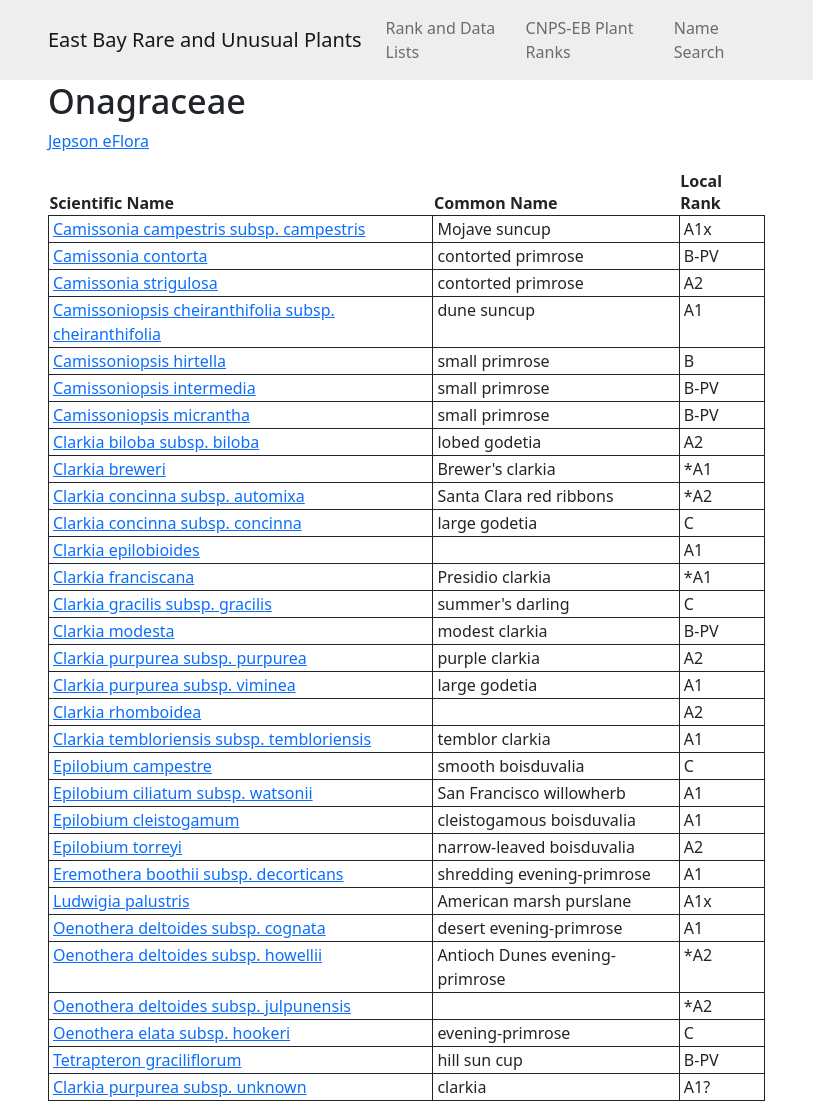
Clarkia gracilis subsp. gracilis (162, 604)
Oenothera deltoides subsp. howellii (187, 955)
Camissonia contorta (130, 256)
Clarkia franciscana (123, 577)
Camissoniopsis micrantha (151, 415)
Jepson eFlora (98, 141)
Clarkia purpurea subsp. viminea (174, 685)
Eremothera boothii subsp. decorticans (198, 874)
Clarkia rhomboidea (127, 712)
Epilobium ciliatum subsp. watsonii (183, 793)
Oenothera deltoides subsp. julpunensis (202, 1006)
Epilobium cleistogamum (146, 820)
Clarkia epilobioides (126, 550)
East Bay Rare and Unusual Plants (205, 39)
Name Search (699, 40)
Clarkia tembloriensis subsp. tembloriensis (212, 739)
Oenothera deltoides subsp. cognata (189, 928)
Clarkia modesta (114, 631)
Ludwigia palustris (121, 901)
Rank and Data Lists (441, 40)
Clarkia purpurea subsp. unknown (180, 1087)
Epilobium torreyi (117, 847)
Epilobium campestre (132, 766)
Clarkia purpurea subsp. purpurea (180, 658)
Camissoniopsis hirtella (139, 361)
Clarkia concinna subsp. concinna (177, 523)
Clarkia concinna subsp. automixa (179, 496)
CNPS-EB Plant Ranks (580, 40)
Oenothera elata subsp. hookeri (171, 1033)
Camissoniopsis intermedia (154, 388)
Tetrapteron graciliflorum (147, 1060)
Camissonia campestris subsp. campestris (209, 229)
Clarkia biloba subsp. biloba (156, 442)
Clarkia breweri (109, 469)
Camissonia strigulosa (135, 283)
